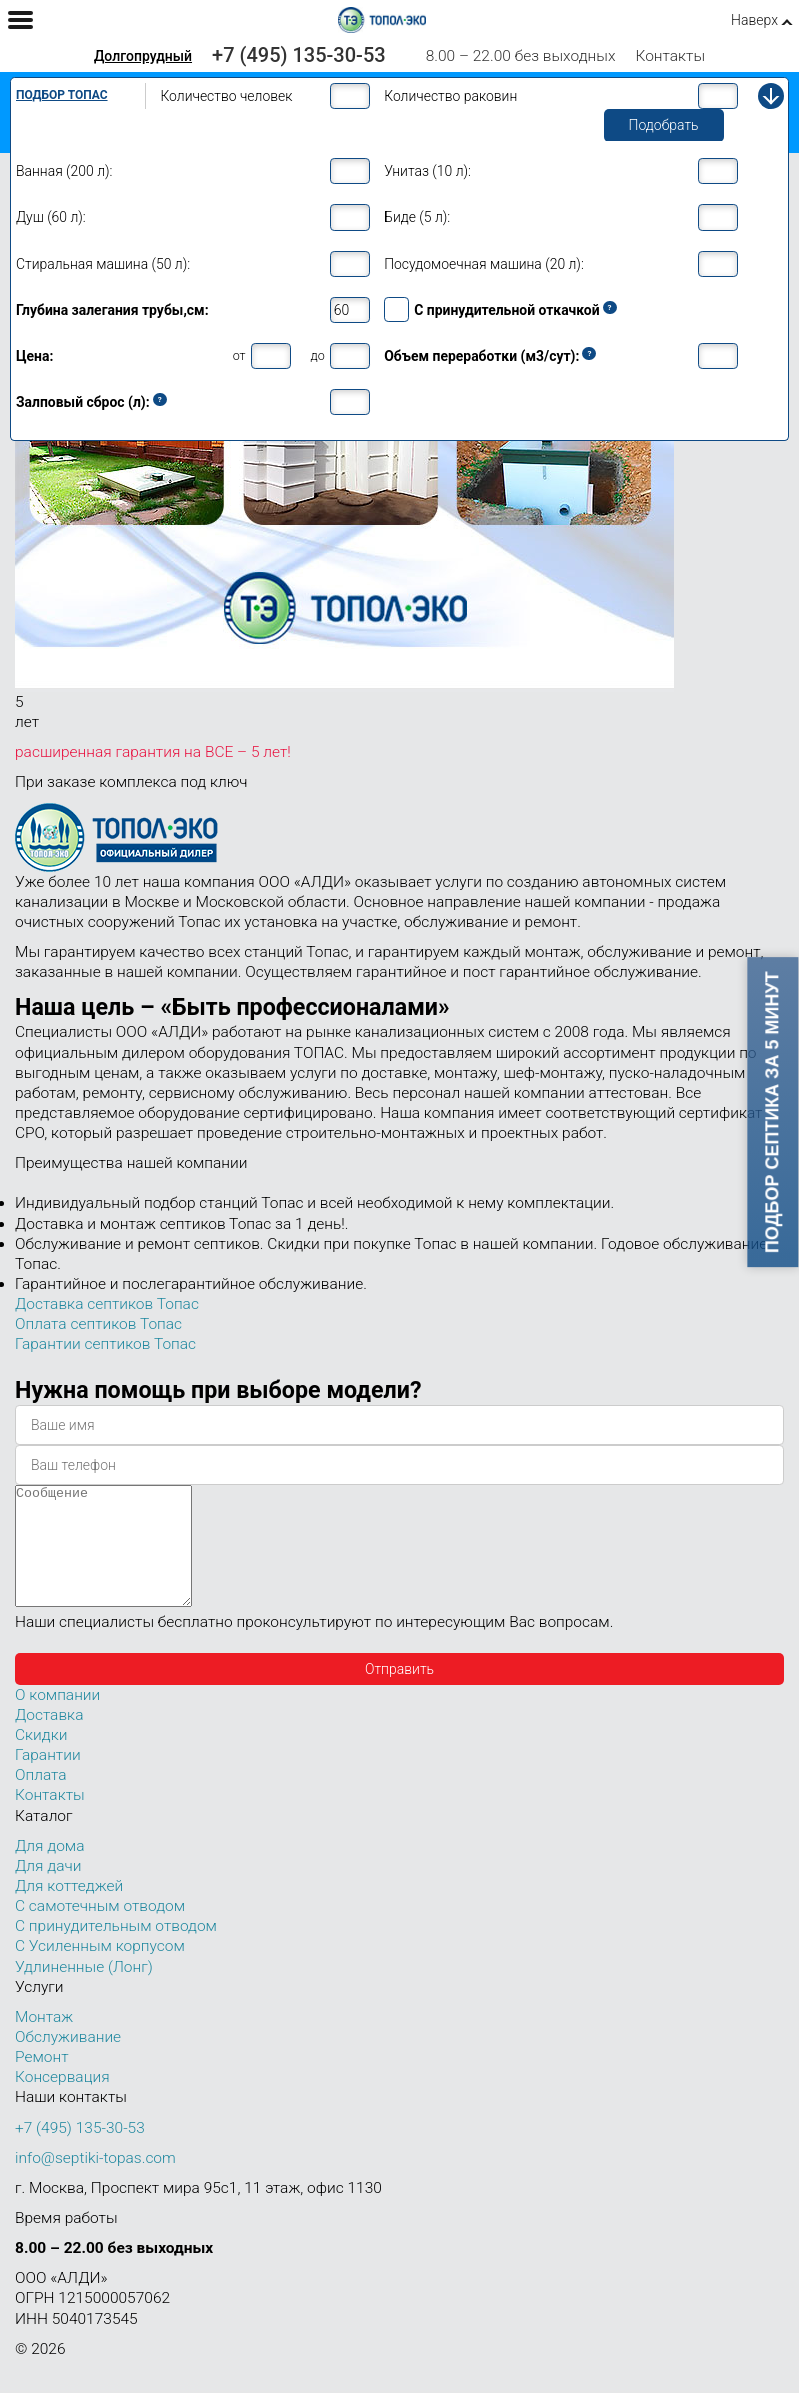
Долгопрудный (143, 56)
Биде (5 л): (417, 217)
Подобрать (664, 125)
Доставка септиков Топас (107, 1304)
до (318, 355)
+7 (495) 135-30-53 (299, 55)
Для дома (49, 1870)
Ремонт (42, 2081)
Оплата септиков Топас (98, 1324)
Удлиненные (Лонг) (84, 1991)
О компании (57, 1719)
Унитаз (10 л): (427, 171)
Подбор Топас (62, 95)
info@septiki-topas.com (95, 2182)
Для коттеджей (69, 1910)
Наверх (754, 20)
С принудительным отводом (116, 1950)
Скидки (41, 1759)
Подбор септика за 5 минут (773, 1112)
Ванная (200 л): (64, 171)
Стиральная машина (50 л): (103, 264)
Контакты (670, 56)
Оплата (41, 1799)
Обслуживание (68, 2061)
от (239, 355)
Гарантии (48, 1779)
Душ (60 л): (51, 217)
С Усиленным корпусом (100, 1970)
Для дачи (48, 1890)
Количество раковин (450, 96)
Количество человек (226, 96)
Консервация (62, 2101)
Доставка (49, 1739)
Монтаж (44, 2041)
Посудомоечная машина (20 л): (484, 264)
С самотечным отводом (100, 1930)
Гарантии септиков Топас (105, 1344)
